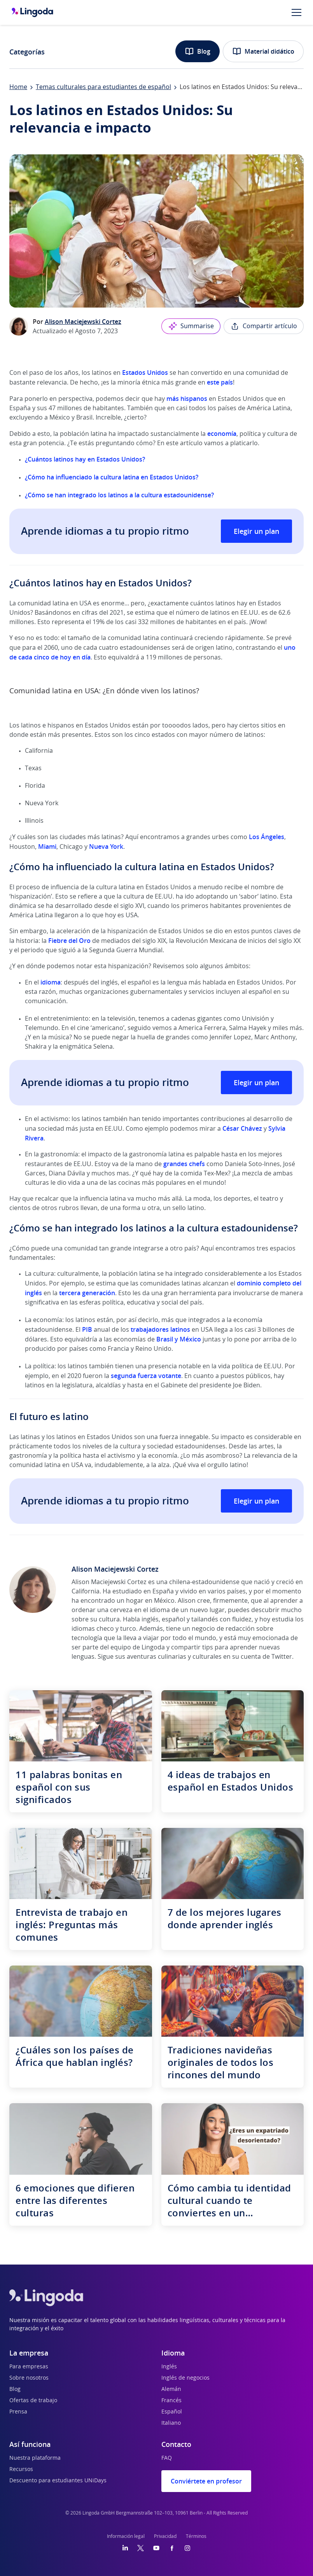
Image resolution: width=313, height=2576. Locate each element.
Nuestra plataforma (35, 2458)
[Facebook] (172, 2548)
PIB (87, 1329)
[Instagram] (187, 2548)
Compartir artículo (263, 326)
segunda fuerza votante (146, 1375)
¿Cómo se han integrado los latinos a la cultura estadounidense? (119, 495)
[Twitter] (140, 2548)
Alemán (171, 2389)
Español (171, 2412)
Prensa (18, 2412)
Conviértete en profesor (206, 2481)
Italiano (171, 2423)
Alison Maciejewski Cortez (83, 321)
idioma (50, 982)
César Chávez (242, 1128)
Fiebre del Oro (69, 940)
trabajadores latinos (159, 1329)
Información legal (126, 2536)
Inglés (169, 2367)
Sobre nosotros (29, 2378)
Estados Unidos (145, 372)
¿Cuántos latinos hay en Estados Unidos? (85, 459)
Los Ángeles (266, 836)
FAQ (166, 2458)
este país (220, 382)
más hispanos (186, 398)
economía (221, 433)
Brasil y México (178, 1339)
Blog (197, 51)
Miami (47, 846)
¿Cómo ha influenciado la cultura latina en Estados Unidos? (111, 477)
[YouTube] (156, 2548)
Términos (196, 2536)
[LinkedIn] (125, 2548)
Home (18, 87)
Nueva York (106, 846)
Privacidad (165, 2536)
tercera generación (87, 1293)
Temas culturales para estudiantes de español (103, 87)
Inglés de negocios (185, 2378)
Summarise (191, 326)
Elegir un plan (256, 531)
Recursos (21, 2469)
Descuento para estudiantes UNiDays (58, 2480)
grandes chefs (184, 1163)
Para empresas (28, 2367)
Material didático (263, 51)
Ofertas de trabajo (33, 2400)
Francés (171, 2400)
